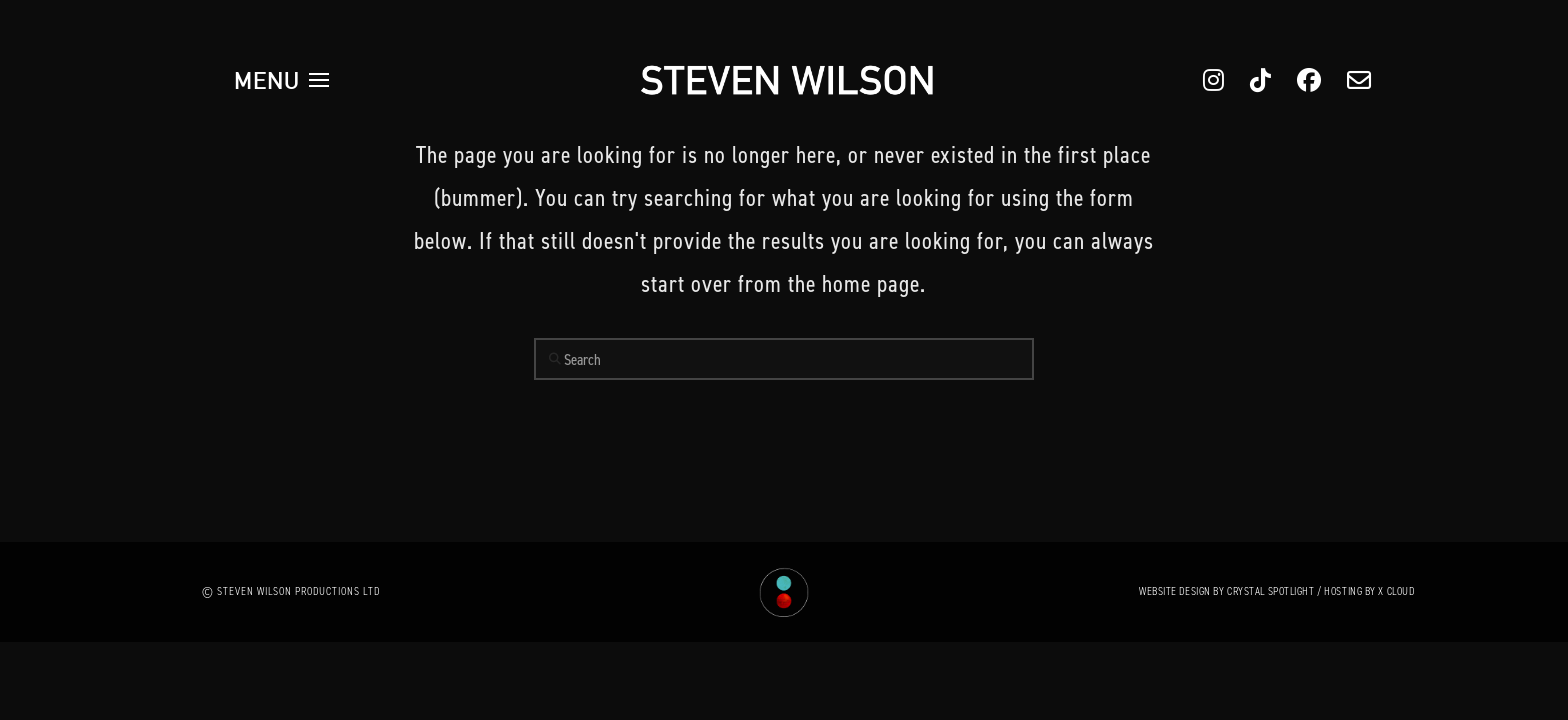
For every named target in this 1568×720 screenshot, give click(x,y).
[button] (282, 80)
